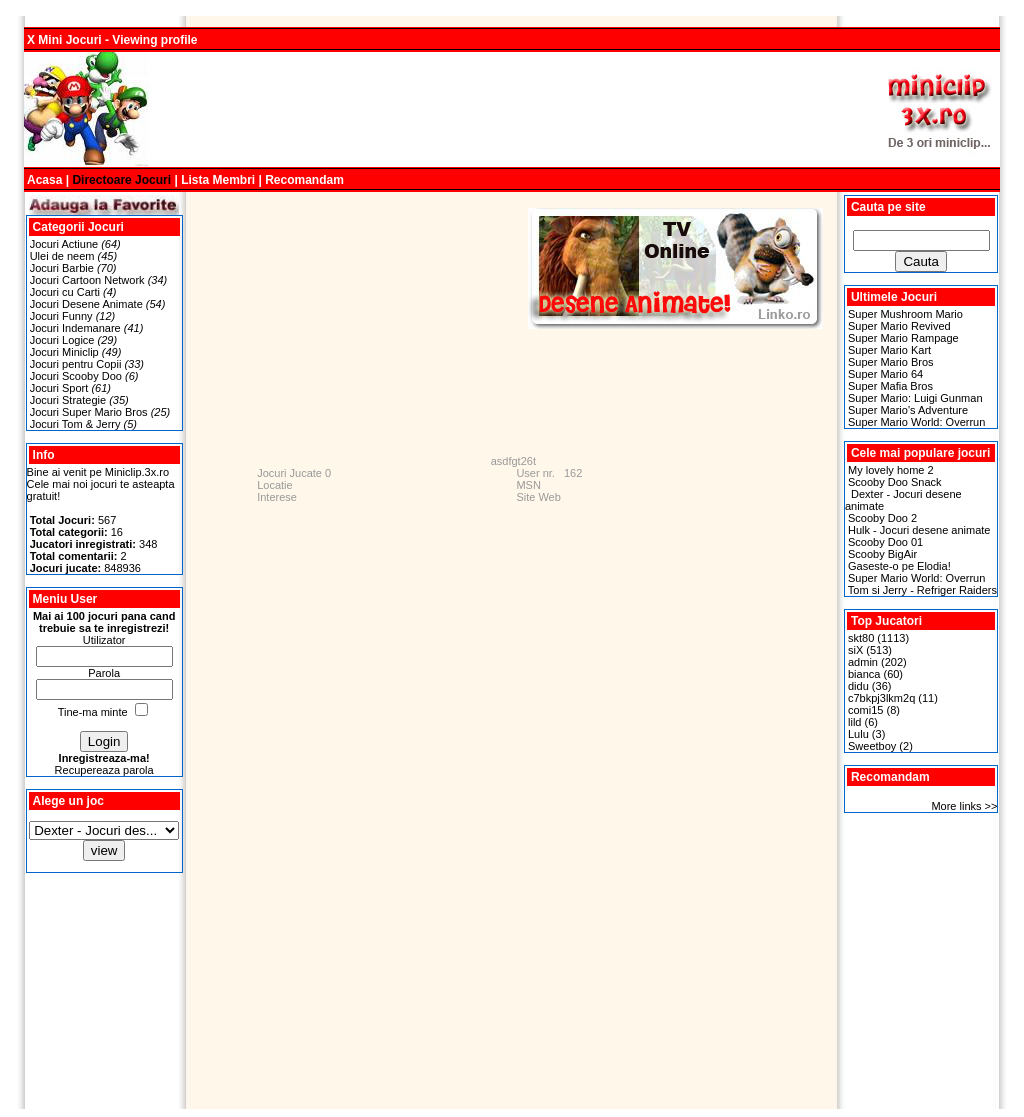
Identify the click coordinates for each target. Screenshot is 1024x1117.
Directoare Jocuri (121, 180)
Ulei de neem (62, 256)
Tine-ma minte (93, 712)
